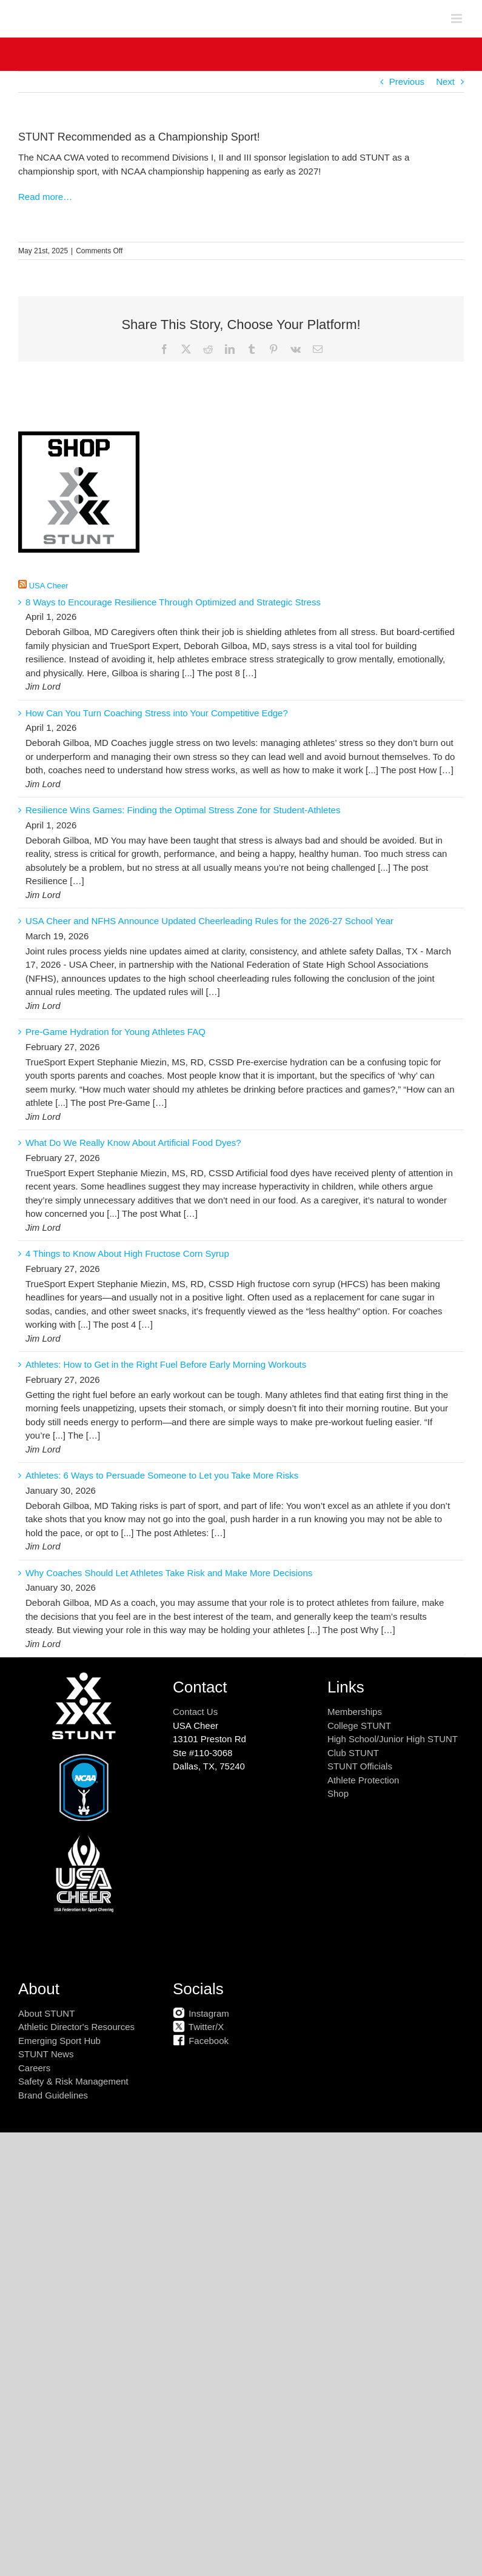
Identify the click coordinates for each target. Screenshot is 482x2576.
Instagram (201, 2013)
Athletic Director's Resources (76, 2027)
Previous (406, 81)
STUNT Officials (359, 1766)
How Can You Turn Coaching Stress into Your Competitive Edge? (156, 713)
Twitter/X (198, 2027)
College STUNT (359, 1725)
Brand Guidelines (53, 2095)
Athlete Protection (363, 1780)
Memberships (354, 1711)
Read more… (45, 196)
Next (445, 81)
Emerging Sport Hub (59, 2040)
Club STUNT (353, 1753)
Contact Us (195, 1711)
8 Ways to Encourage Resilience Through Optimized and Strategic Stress (173, 602)
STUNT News (45, 2054)
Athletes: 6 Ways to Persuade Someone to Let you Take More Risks (161, 1475)
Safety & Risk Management (73, 2081)
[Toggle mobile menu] (457, 18)
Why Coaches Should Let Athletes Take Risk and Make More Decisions (168, 1573)
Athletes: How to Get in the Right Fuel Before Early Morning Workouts (165, 1364)
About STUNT (46, 2013)
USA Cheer (49, 585)
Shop (338, 1793)
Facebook (201, 2040)
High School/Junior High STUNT (392, 1739)
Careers (34, 2068)
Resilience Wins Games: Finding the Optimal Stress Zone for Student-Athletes (182, 810)
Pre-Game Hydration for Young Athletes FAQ (115, 1032)
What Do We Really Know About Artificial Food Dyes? (133, 1142)
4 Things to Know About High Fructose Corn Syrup (127, 1253)
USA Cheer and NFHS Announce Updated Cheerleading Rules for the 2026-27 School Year (209, 921)
